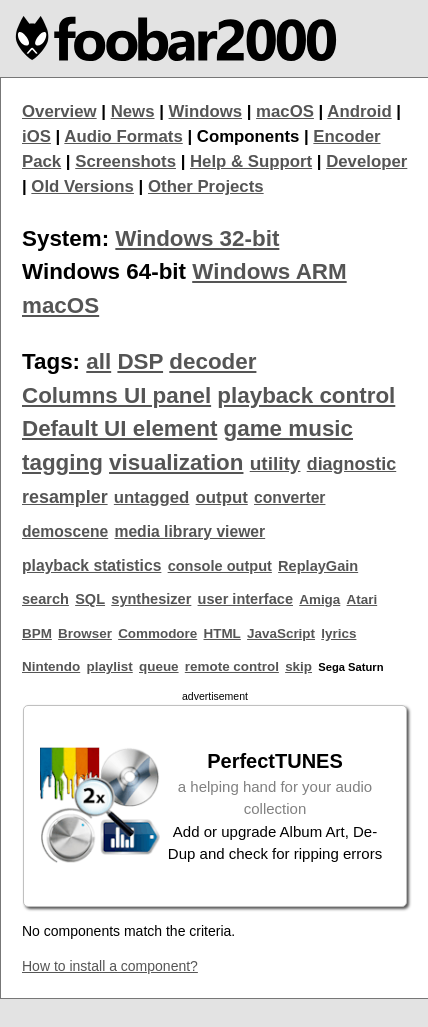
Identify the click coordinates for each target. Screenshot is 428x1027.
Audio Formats (123, 136)
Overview (59, 111)
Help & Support (251, 161)
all (98, 361)
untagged (152, 497)
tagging (62, 462)
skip (298, 666)
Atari (362, 599)
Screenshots (125, 161)
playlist (109, 666)
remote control (232, 666)
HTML (222, 633)
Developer (366, 161)
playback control (306, 395)
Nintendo (51, 666)
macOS (285, 111)
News (133, 111)
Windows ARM (269, 271)
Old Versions (82, 186)
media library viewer (189, 531)
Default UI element (119, 428)
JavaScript (281, 633)
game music (288, 428)
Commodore (157, 633)
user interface (245, 599)
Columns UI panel (116, 395)
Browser (85, 633)
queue (159, 666)
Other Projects (206, 186)
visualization (176, 462)
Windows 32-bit (197, 238)
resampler (65, 497)
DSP (140, 361)
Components (248, 136)
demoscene (65, 531)
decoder (212, 361)
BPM (37, 633)
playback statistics (91, 565)
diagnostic (352, 464)
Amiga (319, 599)
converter (289, 497)
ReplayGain (318, 566)
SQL (90, 599)
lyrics (338, 633)
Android (359, 111)
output (222, 497)
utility (275, 463)
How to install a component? (110, 966)
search (45, 599)
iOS (36, 136)
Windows (206, 111)
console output (220, 566)
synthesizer (151, 599)
